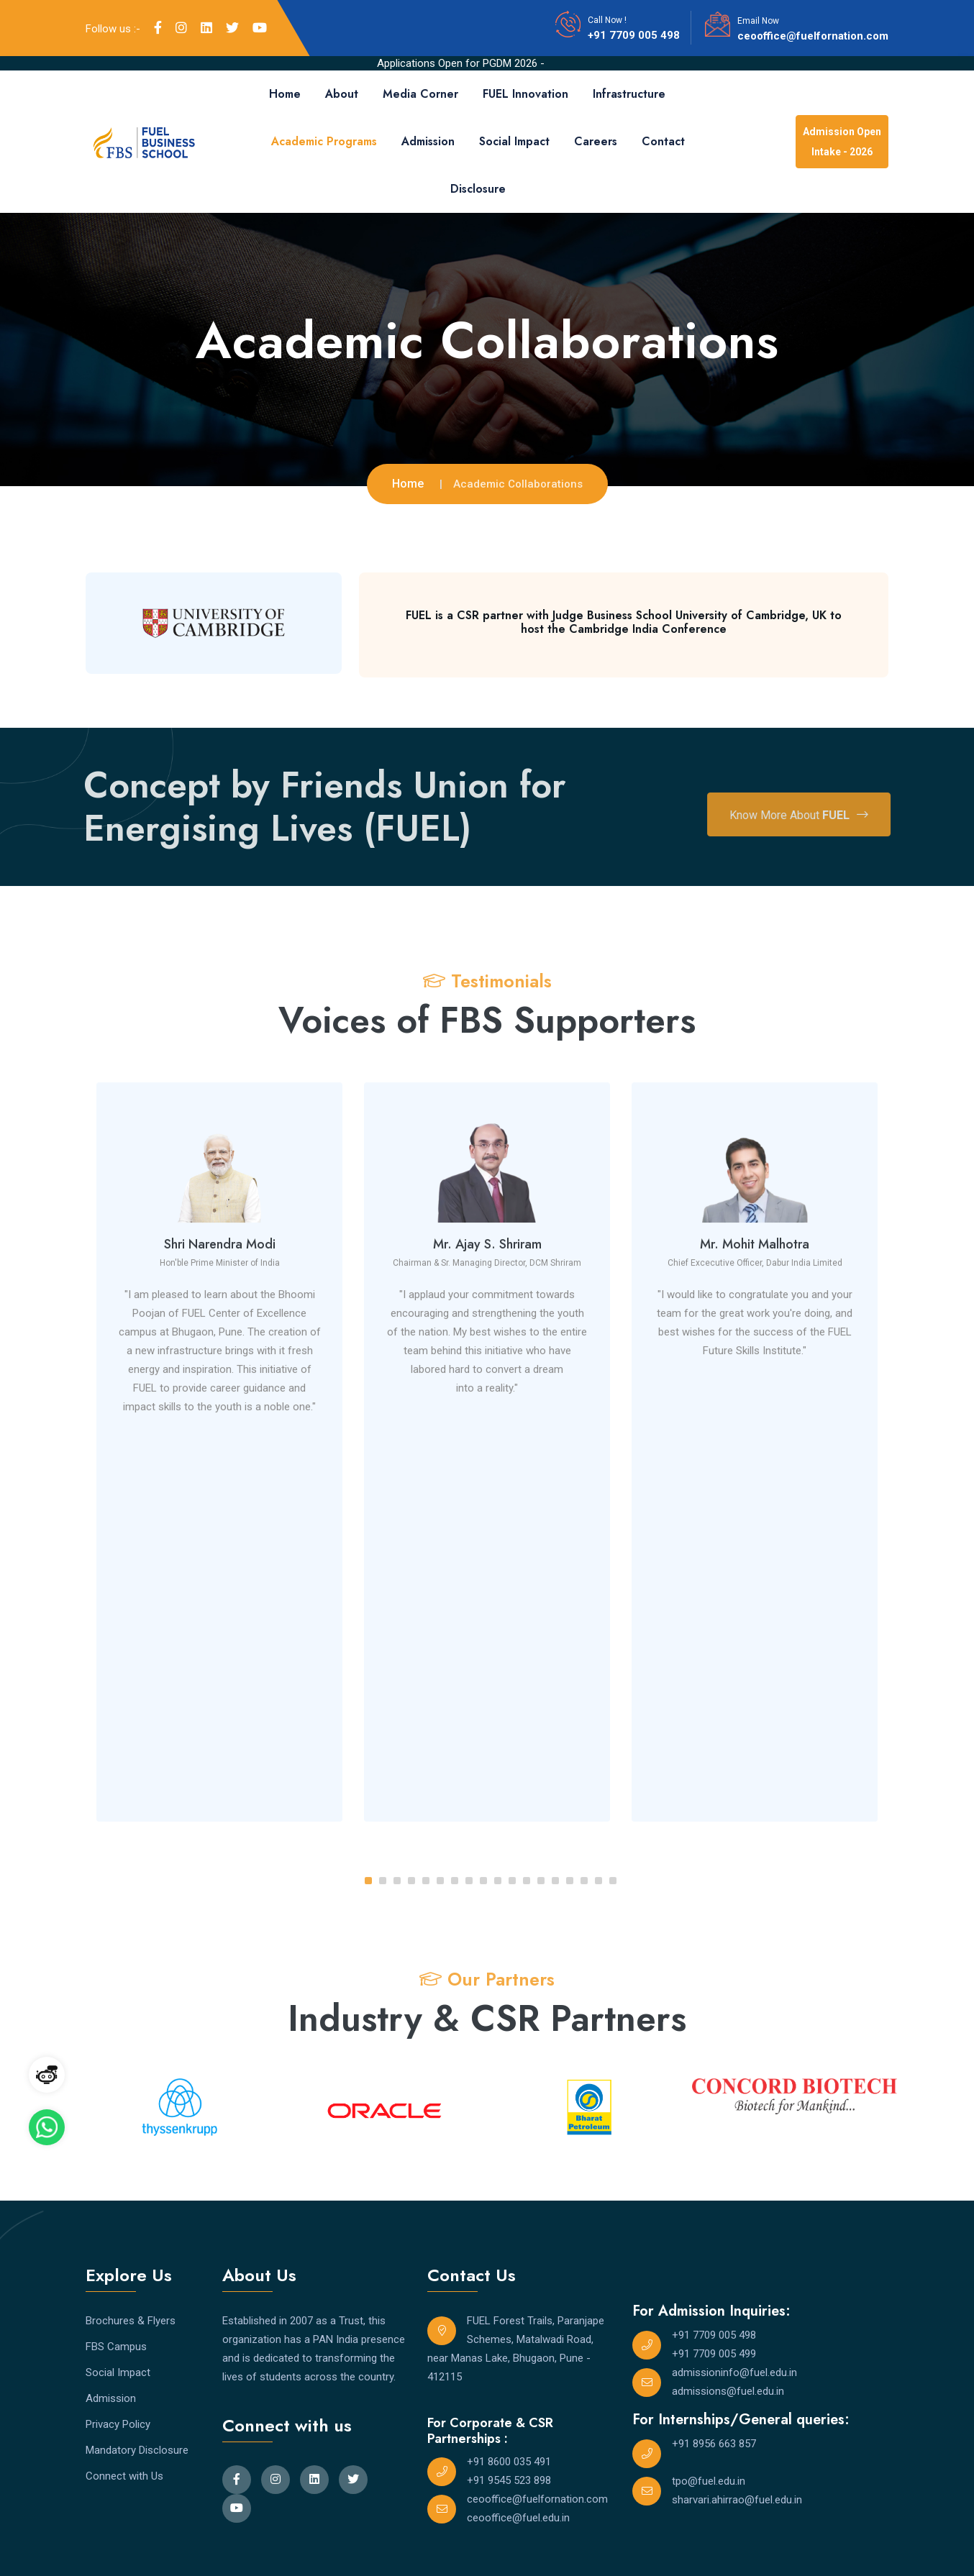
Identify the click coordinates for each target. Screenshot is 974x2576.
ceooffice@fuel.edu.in (518, 2517)
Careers (595, 141)
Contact (663, 141)
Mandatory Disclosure (137, 2450)
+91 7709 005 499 (714, 2353)
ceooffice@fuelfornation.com (812, 35)
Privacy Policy (118, 2424)
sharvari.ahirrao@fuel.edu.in (737, 2499)
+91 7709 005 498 (634, 35)
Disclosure (478, 189)
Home (285, 94)
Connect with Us (124, 2476)
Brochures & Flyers (131, 2320)
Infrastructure (629, 94)
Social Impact (514, 141)
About (341, 94)
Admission (428, 141)
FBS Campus (116, 2346)
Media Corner (420, 94)
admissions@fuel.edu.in (728, 2391)
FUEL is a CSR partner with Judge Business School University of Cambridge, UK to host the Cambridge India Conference (624, 622)
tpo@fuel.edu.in (708, 2481)
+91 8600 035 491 (509, 2461)
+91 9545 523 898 (509, 2480)
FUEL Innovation (525, 94)
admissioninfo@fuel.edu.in (734, 2372)
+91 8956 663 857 (714, 2443)
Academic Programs (324, 141)
